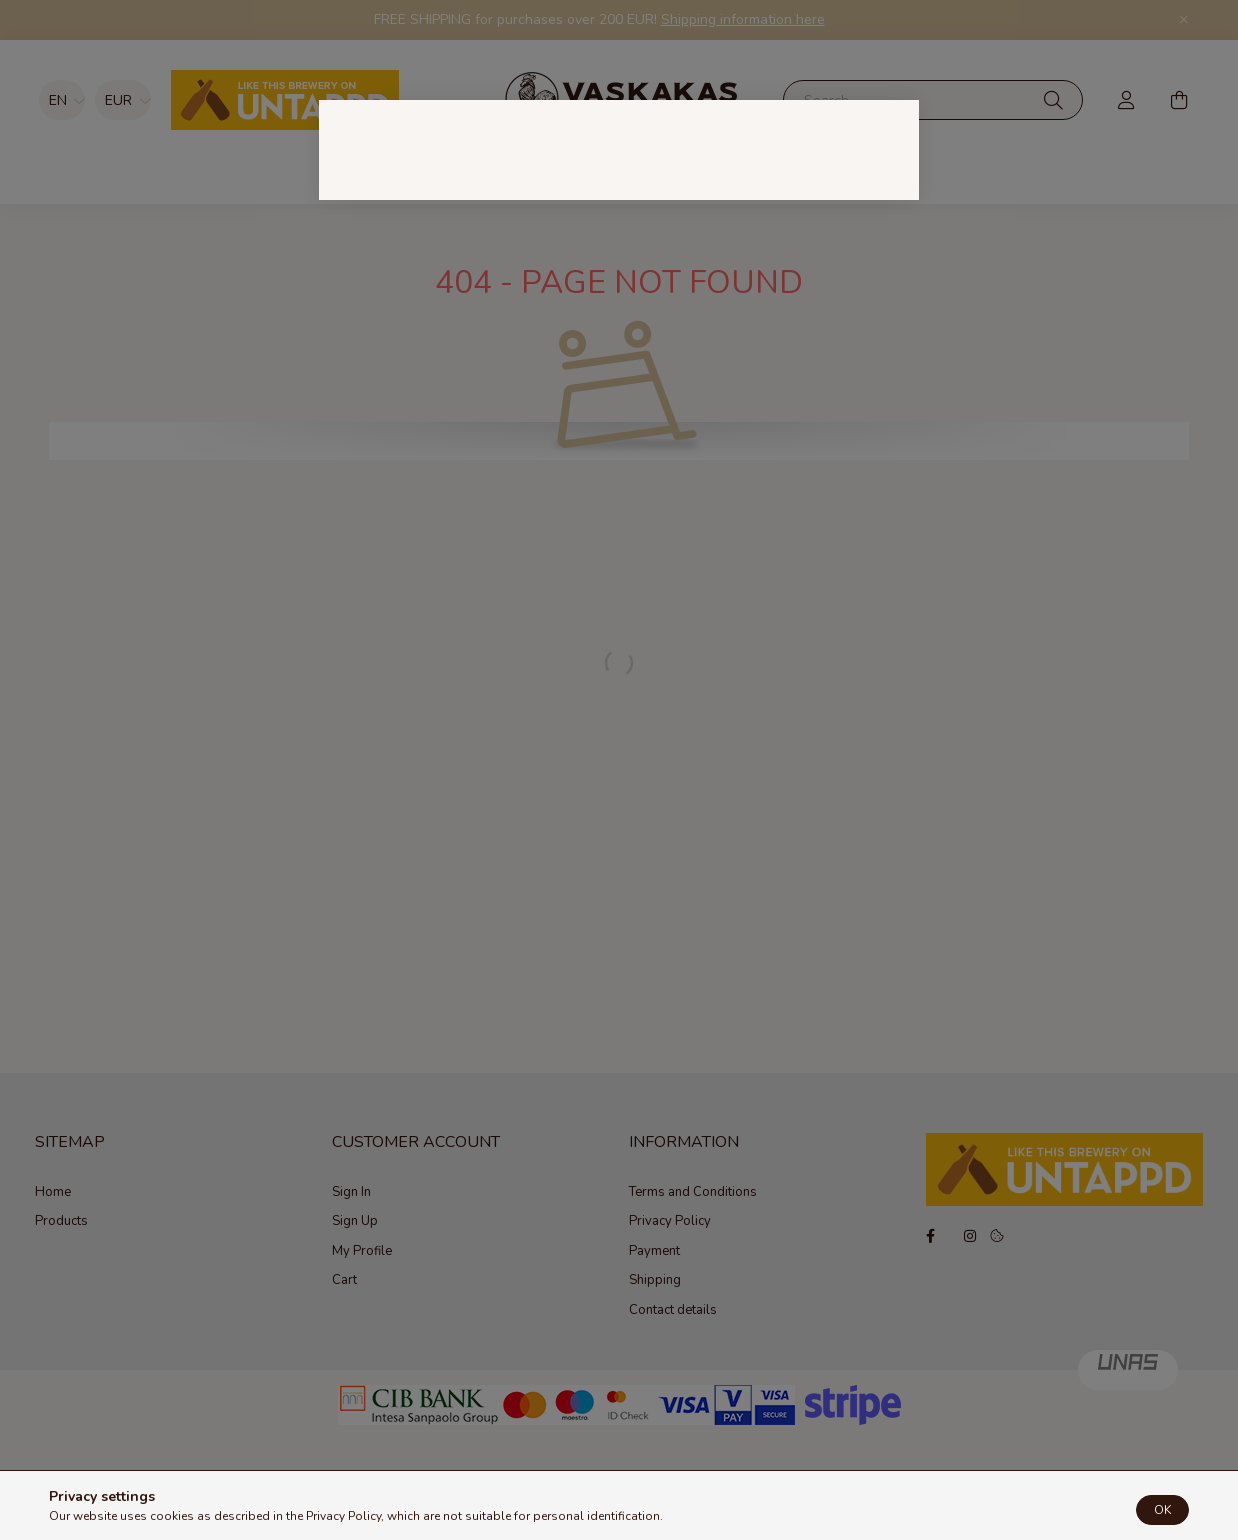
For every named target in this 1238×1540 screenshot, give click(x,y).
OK (1162, 1514)
